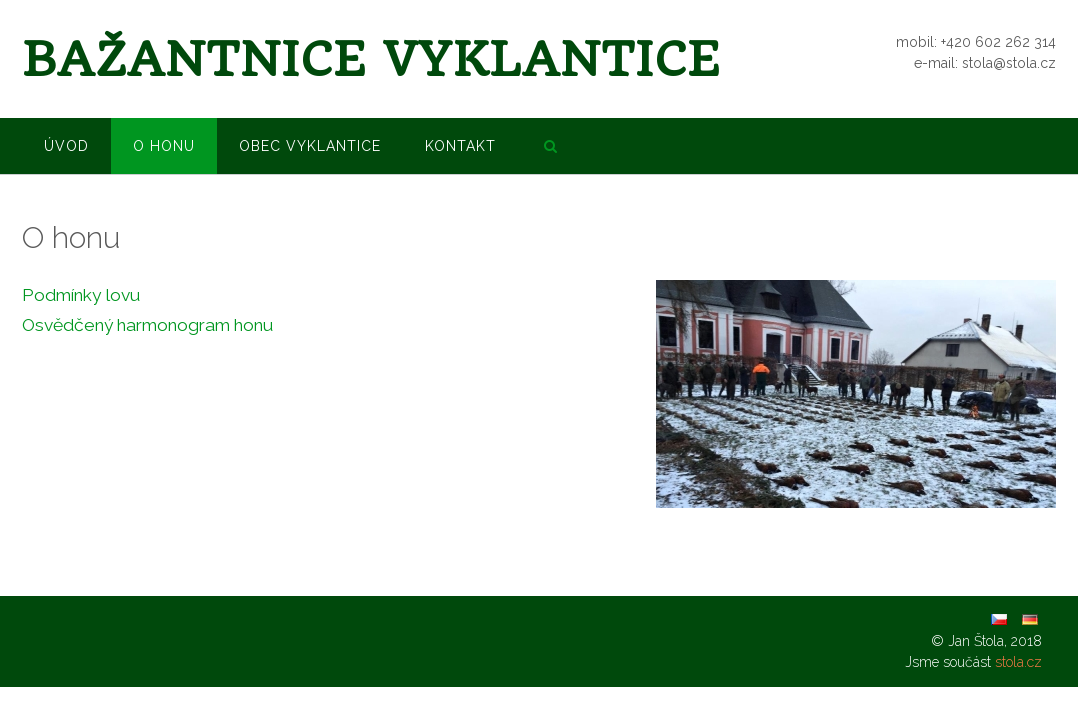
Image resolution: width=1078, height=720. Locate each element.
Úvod (66, 146)
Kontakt (460, 146)
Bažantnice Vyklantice (371, 59)
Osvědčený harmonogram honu (147, 325)
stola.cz (1018, 662)
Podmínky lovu (81, 295)
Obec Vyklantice (310, 146)
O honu (164, 146)
